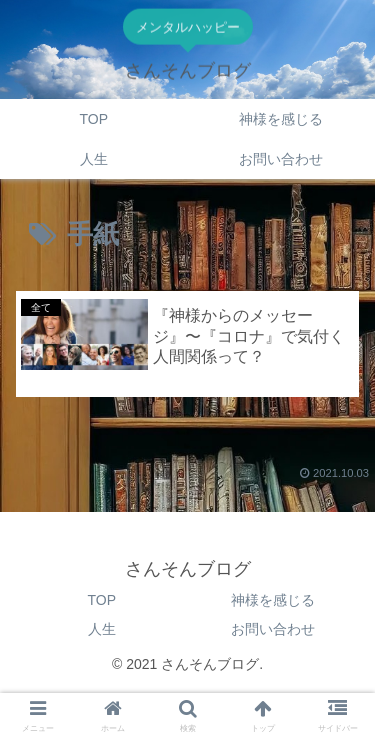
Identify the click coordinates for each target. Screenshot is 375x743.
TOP (101, 600)
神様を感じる (273, 600)
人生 (102, 629)
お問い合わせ (273, 629)
